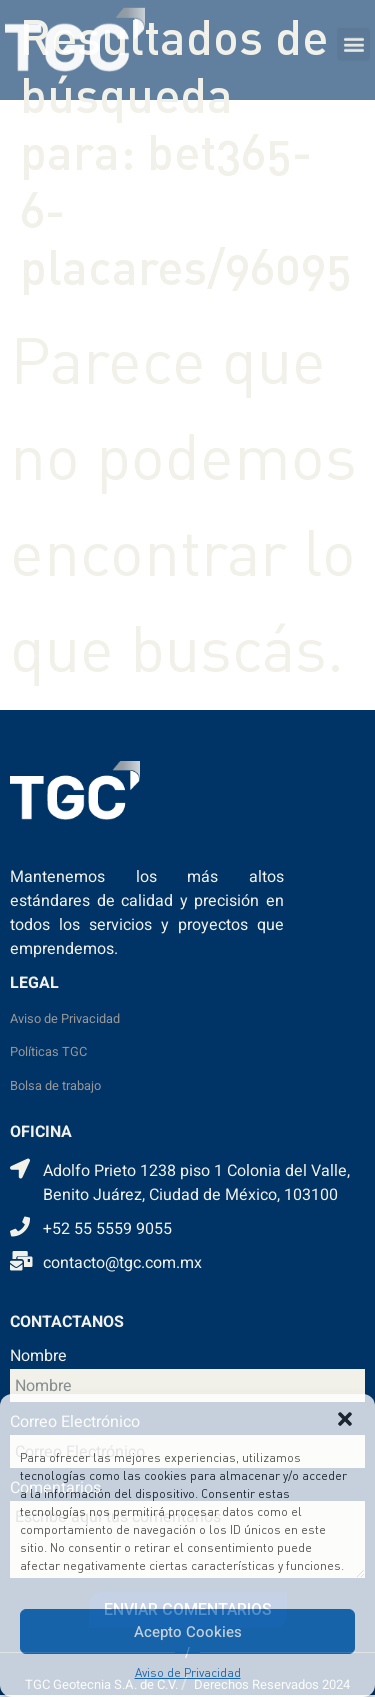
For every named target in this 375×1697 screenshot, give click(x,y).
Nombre (38, 1358)
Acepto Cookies (188, 1632)
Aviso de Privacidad (188, 1672)
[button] (345, 1419)
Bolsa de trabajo (55, 1086)
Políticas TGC (48, 1052)
